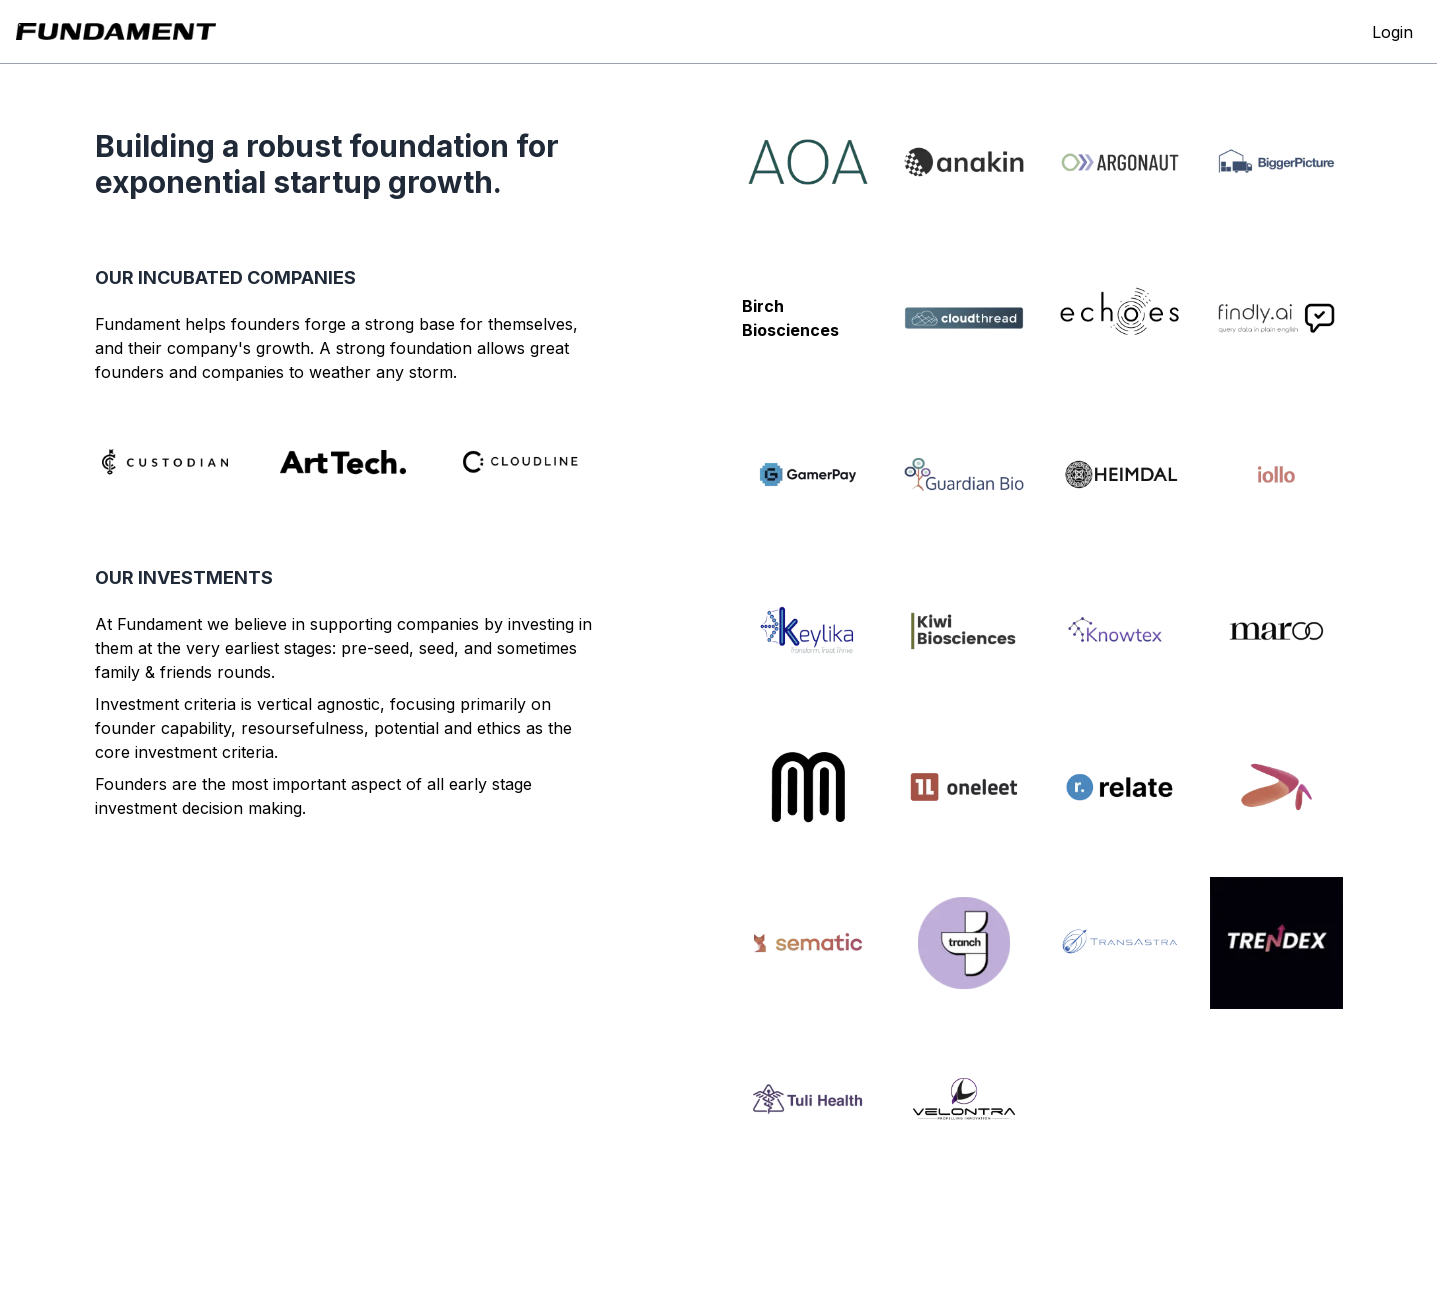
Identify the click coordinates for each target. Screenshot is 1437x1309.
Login (1392, 32)
